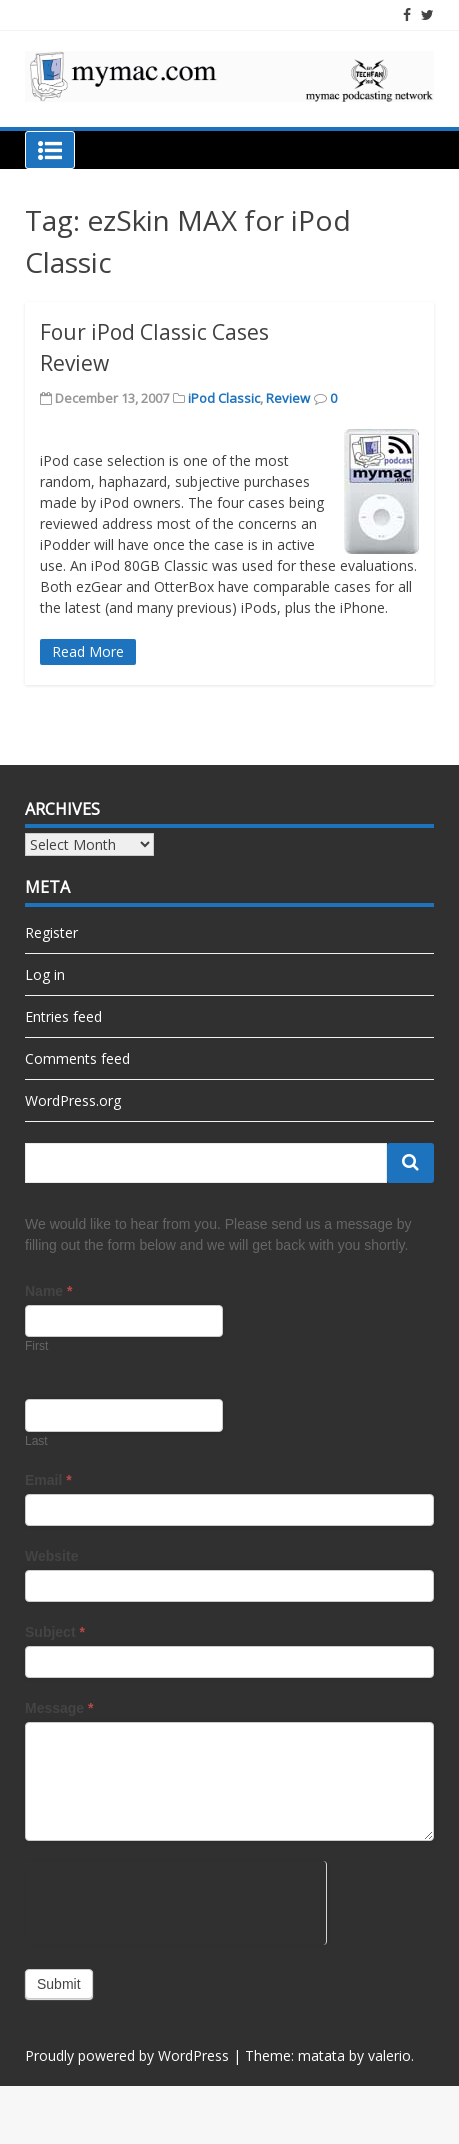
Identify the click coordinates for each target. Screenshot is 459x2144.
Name (48, 1291)
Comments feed (77, 1058)
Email (48, 1480)
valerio (389, 2055)
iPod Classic (224, 398)
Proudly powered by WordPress (127, 2055)
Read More (88, 651)
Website (51, 1556)
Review (288, 398)
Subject (55, 1632)
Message (59, 1708)
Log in (45, 974)
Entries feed (63, 1016)
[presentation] (175, 1900)
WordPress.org (73, 1100)
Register (51, 932)
